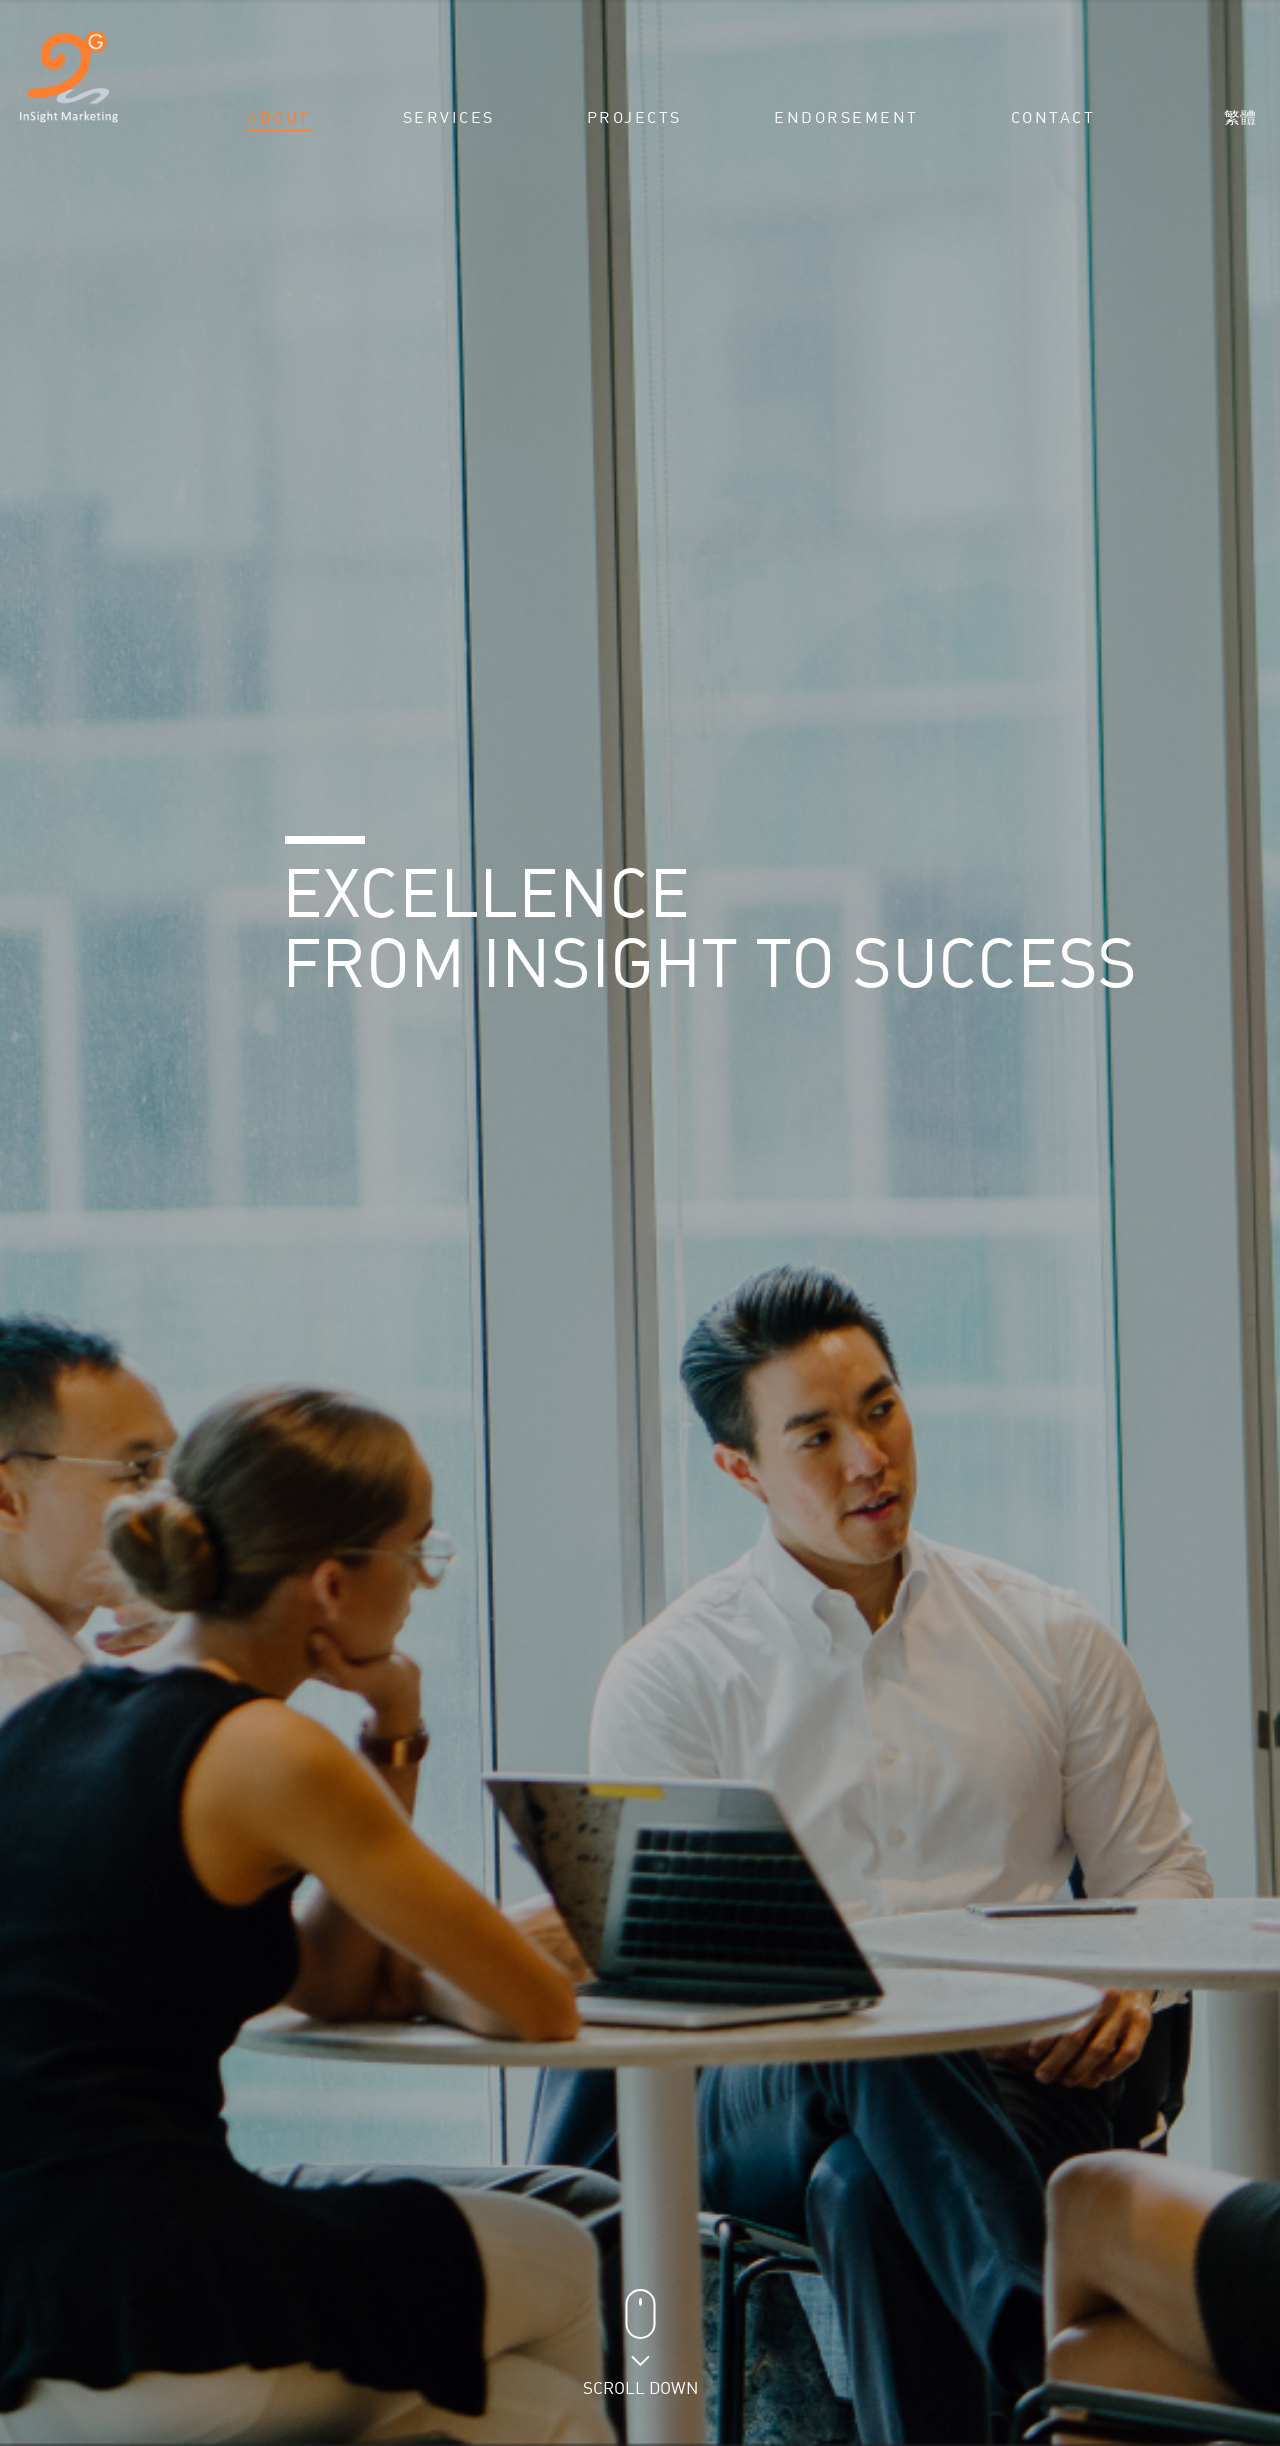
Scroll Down (640, 2380)
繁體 (1240, 117)
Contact (1053, 118)
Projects (634, 118)
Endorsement (846, 118)
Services (449, 118)
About (279, 118)
